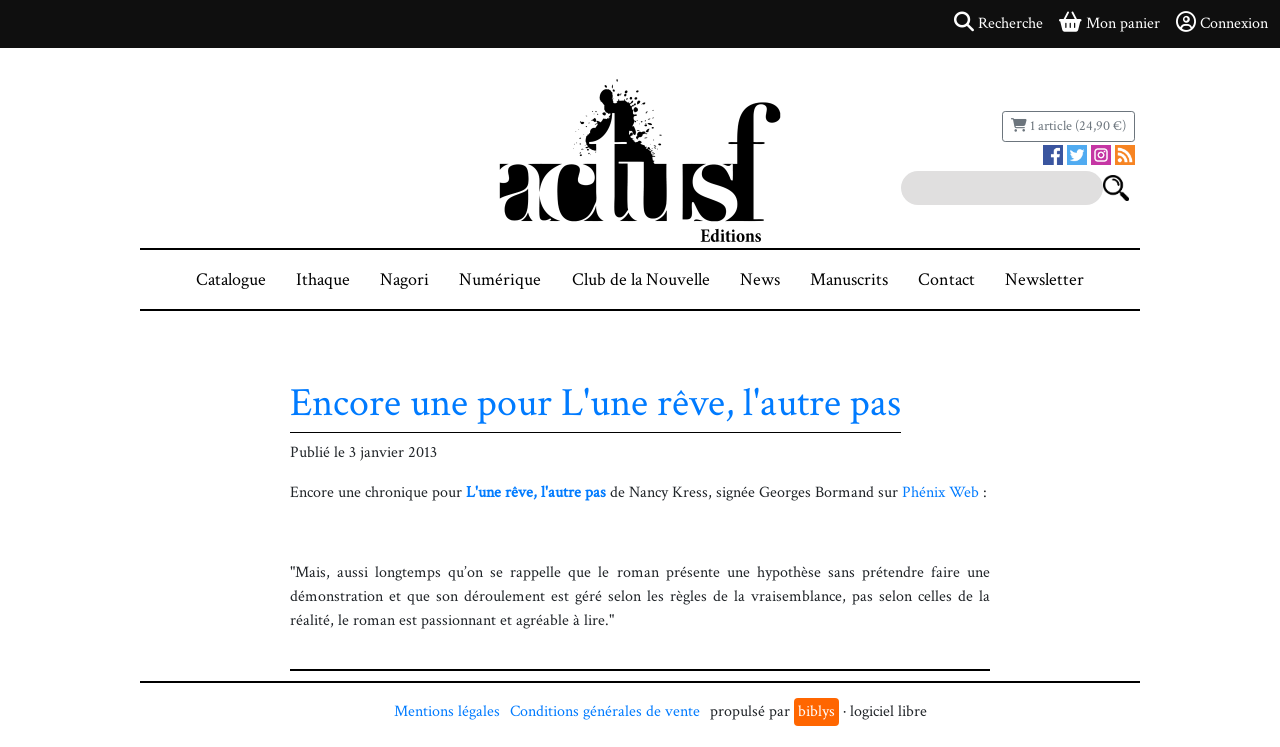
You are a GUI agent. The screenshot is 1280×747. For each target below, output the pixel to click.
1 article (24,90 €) (1068, 126)
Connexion (1222, 23)
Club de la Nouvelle (641, 279)
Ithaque (323, 279)
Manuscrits (849, 279)
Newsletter (1044, 279)
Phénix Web (940, 492)
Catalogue (231, 279)
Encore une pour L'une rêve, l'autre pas (595, 403)
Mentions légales (447, 711)
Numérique (500, 279)
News (760, 279)
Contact (946, 279)
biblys (816, 711)
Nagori (404, 279)
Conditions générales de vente (605, 711)
